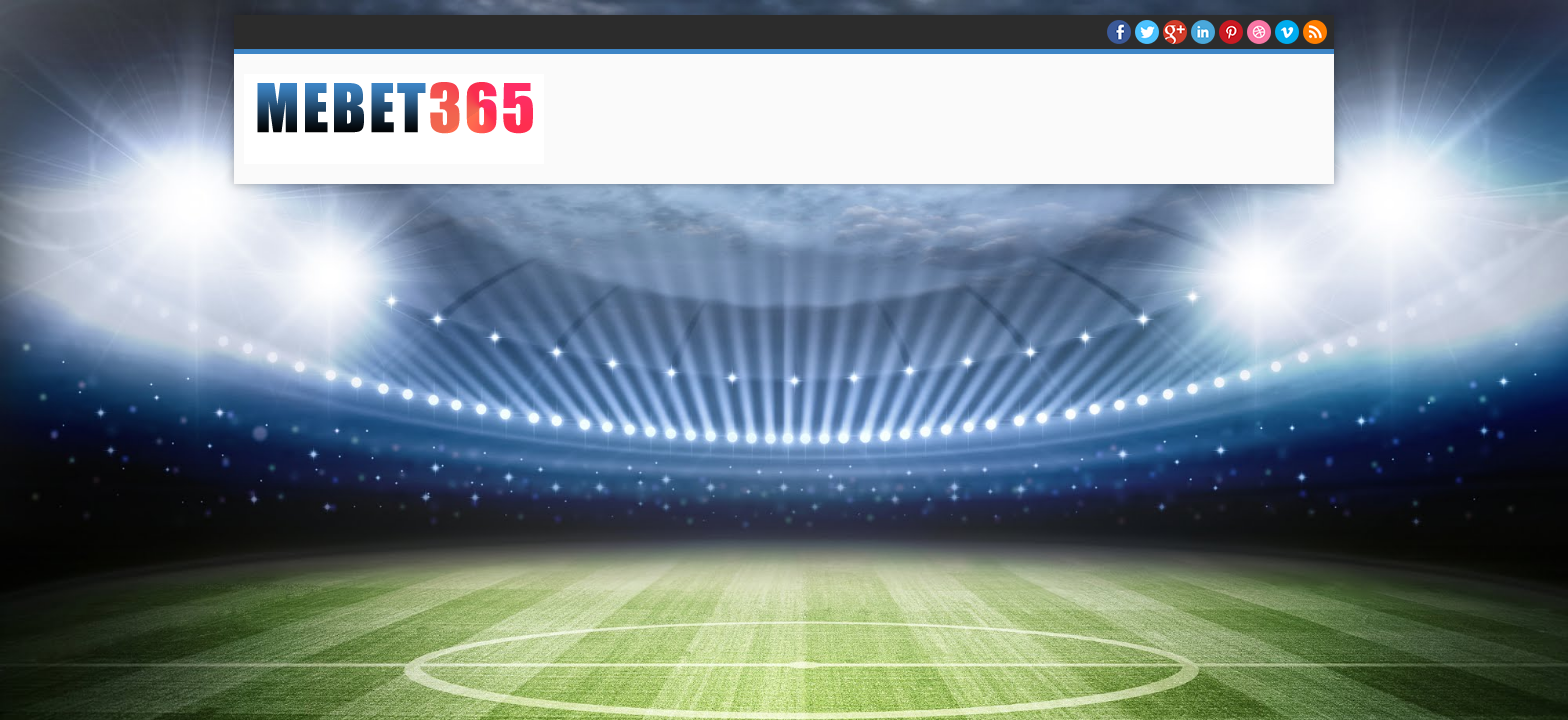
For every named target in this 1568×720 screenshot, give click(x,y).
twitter (1147, 32)
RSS (1315, 32)
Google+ (1175, 32)
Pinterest (1231, 32)
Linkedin (1203, 32)
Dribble (1259, 32)
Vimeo (1287, 32)
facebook (1119, 32)
